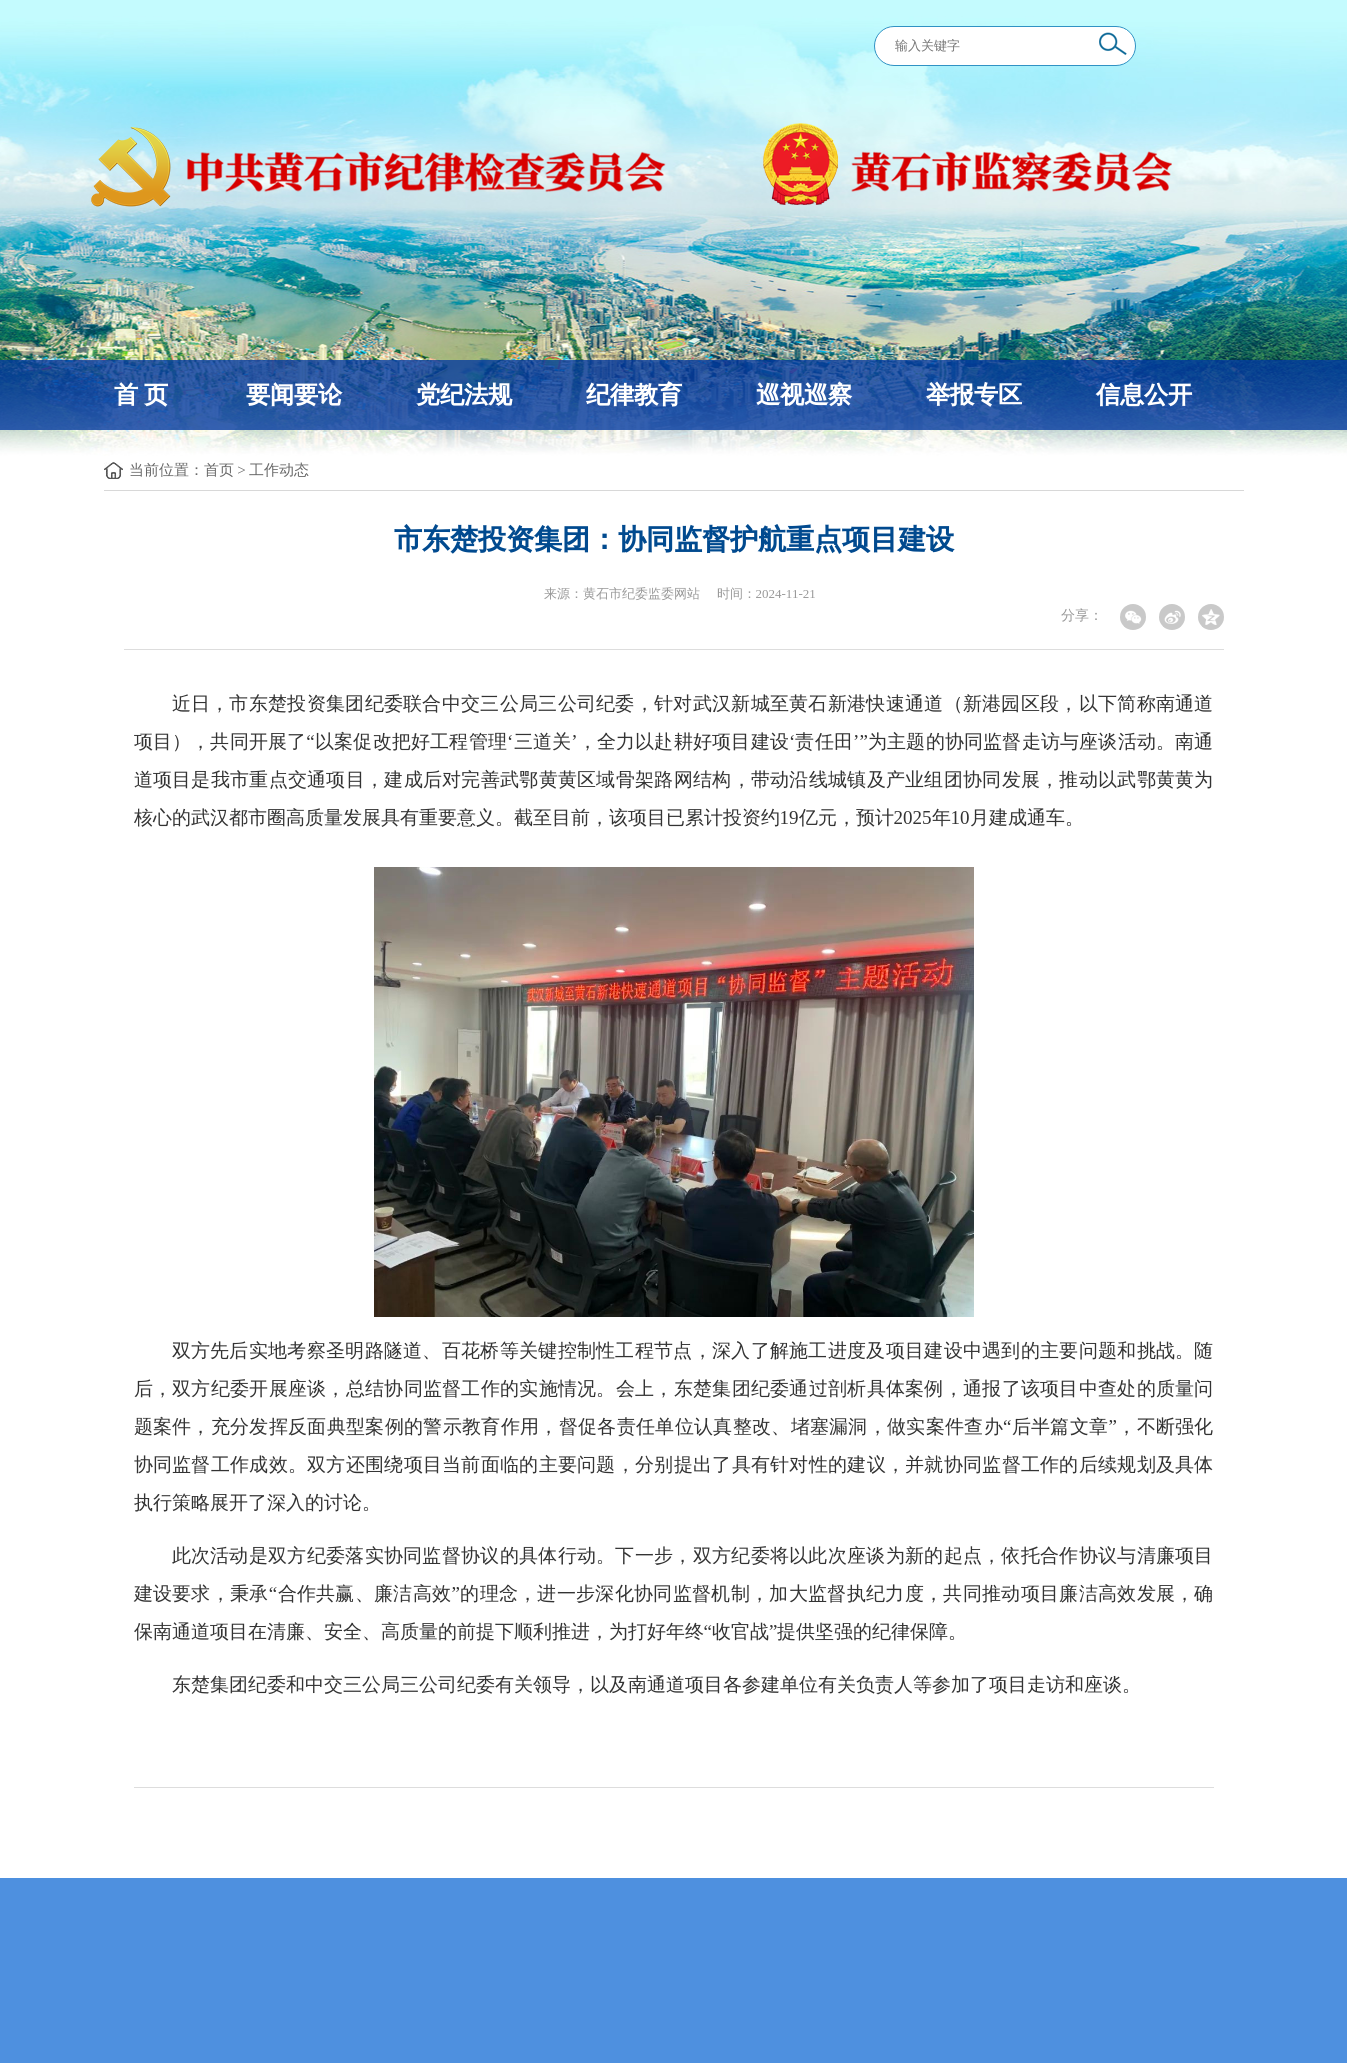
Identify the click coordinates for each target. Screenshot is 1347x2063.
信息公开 (1144, 395)
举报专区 (974, 395)
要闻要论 (294, 395)
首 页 (141, 395)
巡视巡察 (804, 395)
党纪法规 (464, 395)
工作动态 (279, 470)
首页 (219, 470)
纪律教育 (634, 395)
